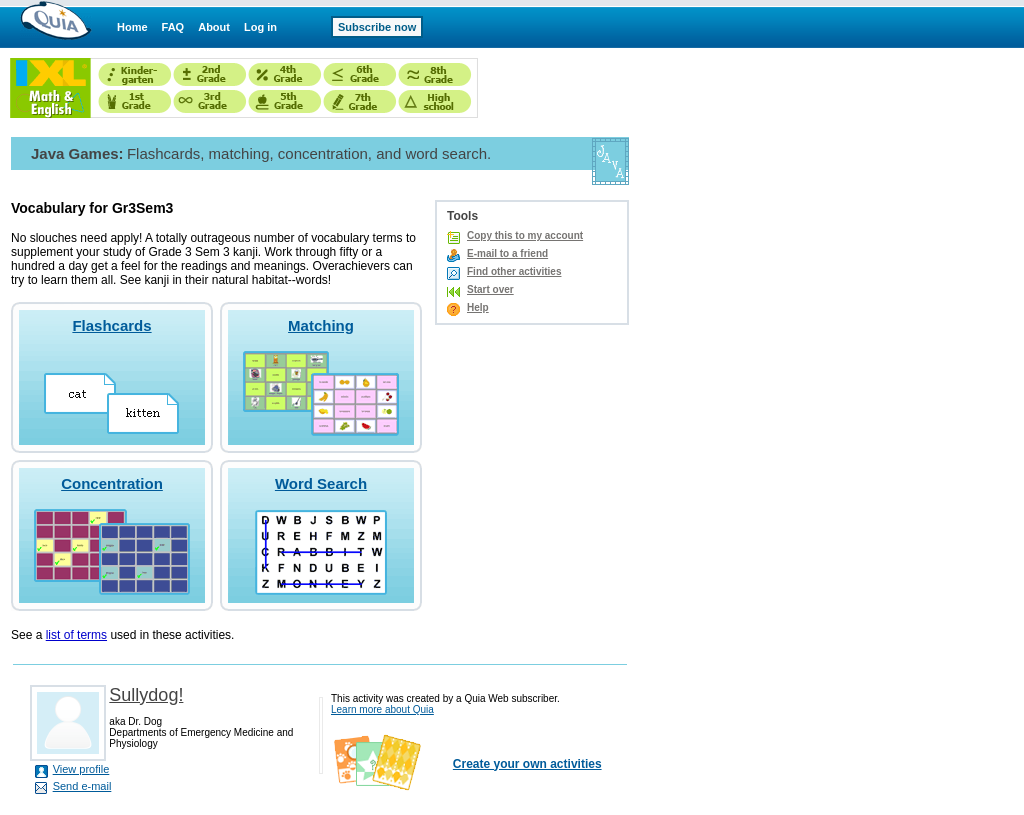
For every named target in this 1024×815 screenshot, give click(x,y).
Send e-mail (82, 786)
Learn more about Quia (382, 709)
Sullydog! (146, 695)
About (214, 27)
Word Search (321, 483)
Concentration (112, 483)
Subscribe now (377, 27)
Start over (490, 289)
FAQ (173, 27)
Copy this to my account (525, 235)
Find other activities (514, 271)
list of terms (76, 635)
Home (132, 27)
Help (478, 307)
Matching (321, 325)
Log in (260, 27)
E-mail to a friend (507, 253)
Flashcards (111, 325)
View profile (81, 769)
